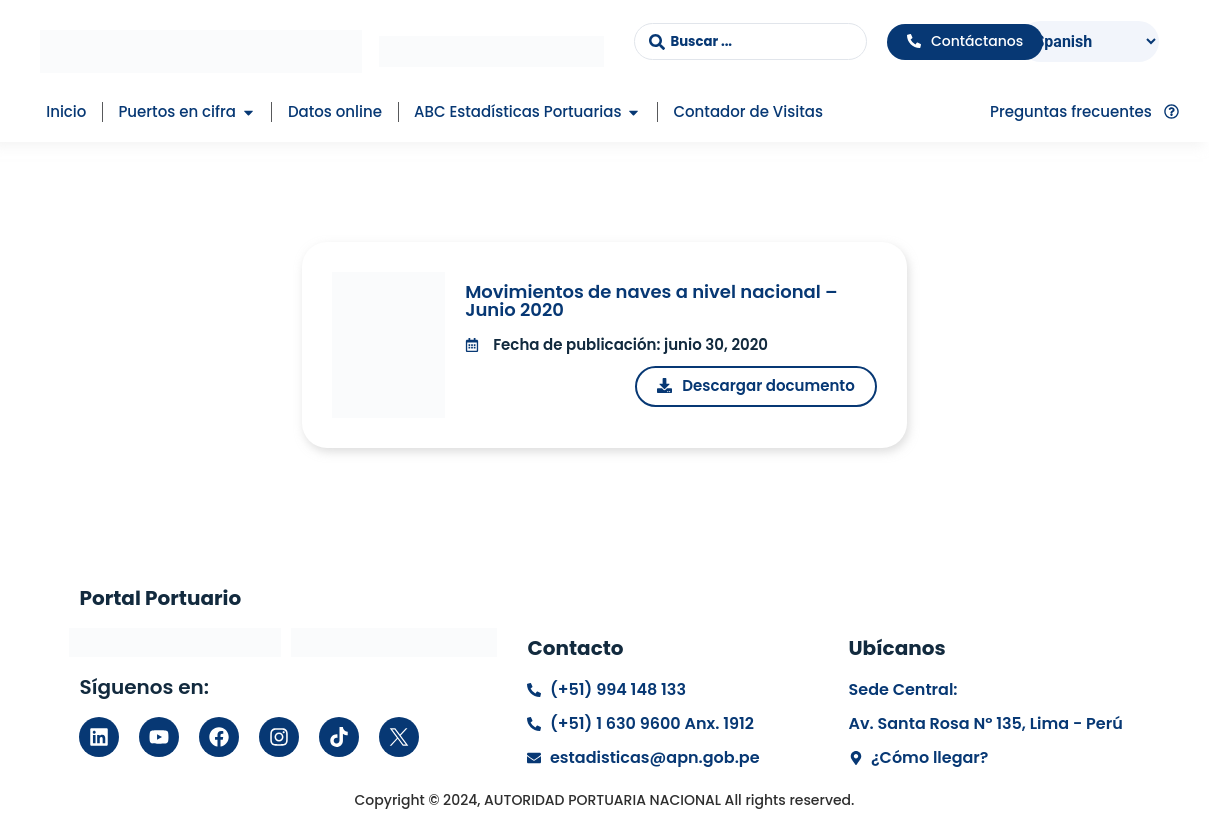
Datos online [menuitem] (335, 111)
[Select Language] (1090, 41)
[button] (248, 112)
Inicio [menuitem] (66, 111)
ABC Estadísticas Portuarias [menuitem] (517, 111)
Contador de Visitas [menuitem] (747, 111)
